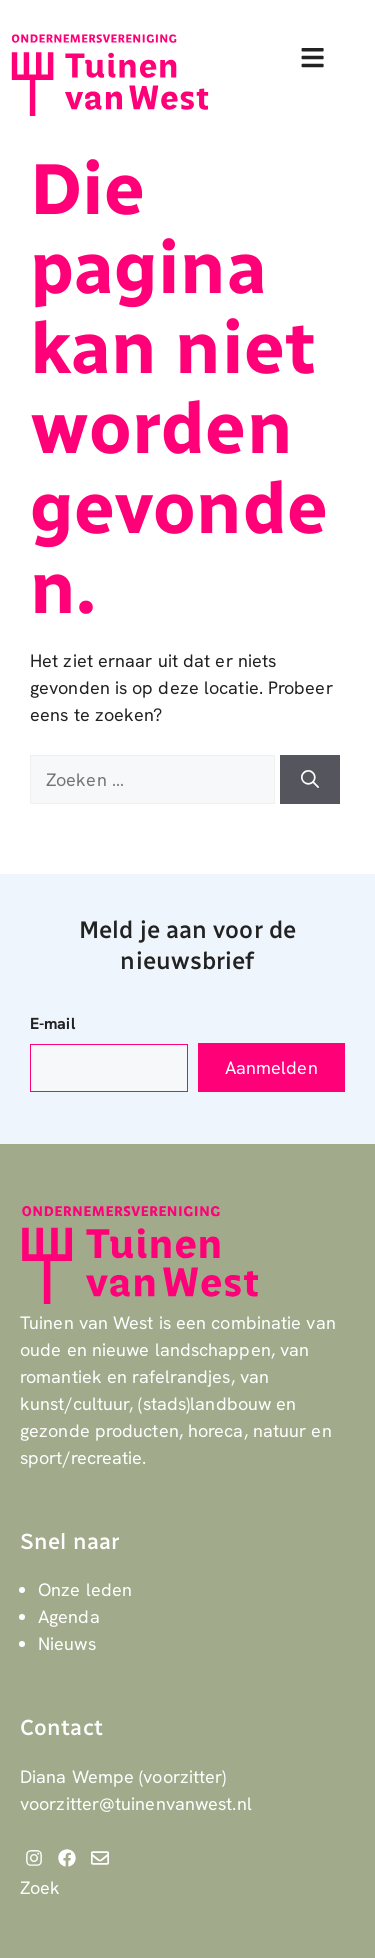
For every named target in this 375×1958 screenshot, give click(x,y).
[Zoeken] (310, 779)
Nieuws (67, 1643)
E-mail (52, 1023)
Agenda (69, 1616)
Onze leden (85, 1589)
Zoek (40, 1887)
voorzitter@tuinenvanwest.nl (136, 1803)
